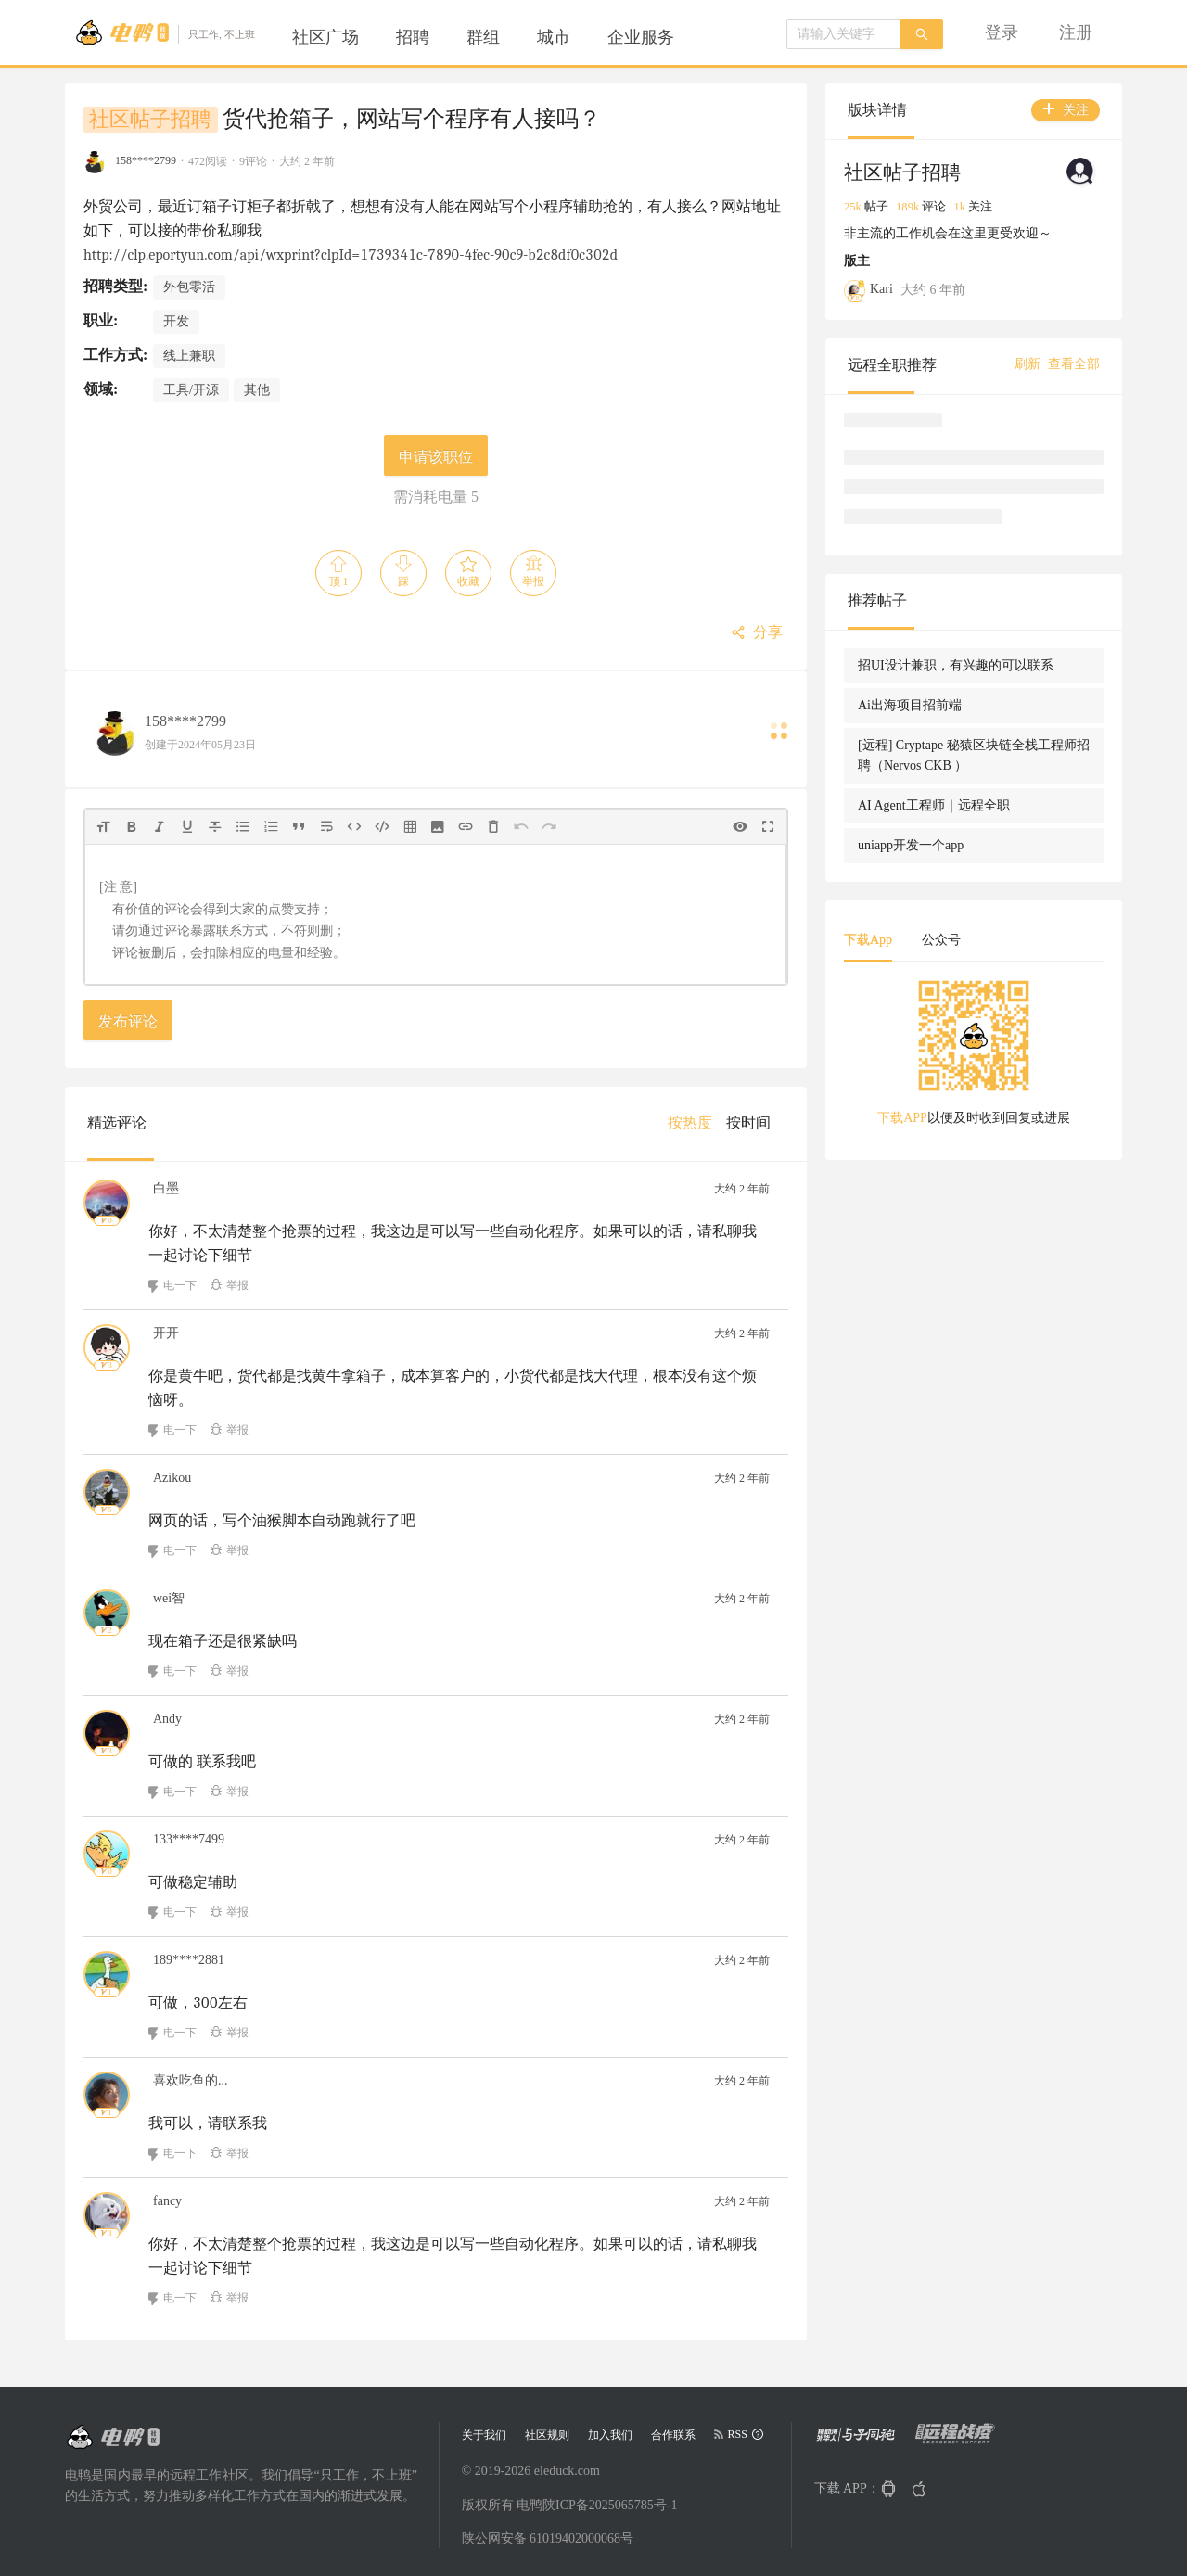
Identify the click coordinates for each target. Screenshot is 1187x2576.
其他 (257, 390)
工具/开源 (191, 390)
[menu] (505, 37)
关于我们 (484, 2435)
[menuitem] (325, 37)
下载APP (902, 1118)
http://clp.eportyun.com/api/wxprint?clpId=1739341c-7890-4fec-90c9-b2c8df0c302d (350, 255)
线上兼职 (189, 356)
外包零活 (189, 287)
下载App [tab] (868, 940)
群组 (483, 37)
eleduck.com (567, 2471)
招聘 (412, 37)
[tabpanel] (974, 1058)
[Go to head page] (164, 32)
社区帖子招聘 (150, 119)
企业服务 (640, 37)
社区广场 (325, 37)
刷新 (1027, 364)
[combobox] (843, 34)
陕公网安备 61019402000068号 (548, 2538)
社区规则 (547, 2435)
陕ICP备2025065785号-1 (609, 2505)
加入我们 (610, 2435)
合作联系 (673, 2435)
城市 (553, 37)
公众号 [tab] (941, 940)
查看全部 (1074, 364)
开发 (176, 321)
